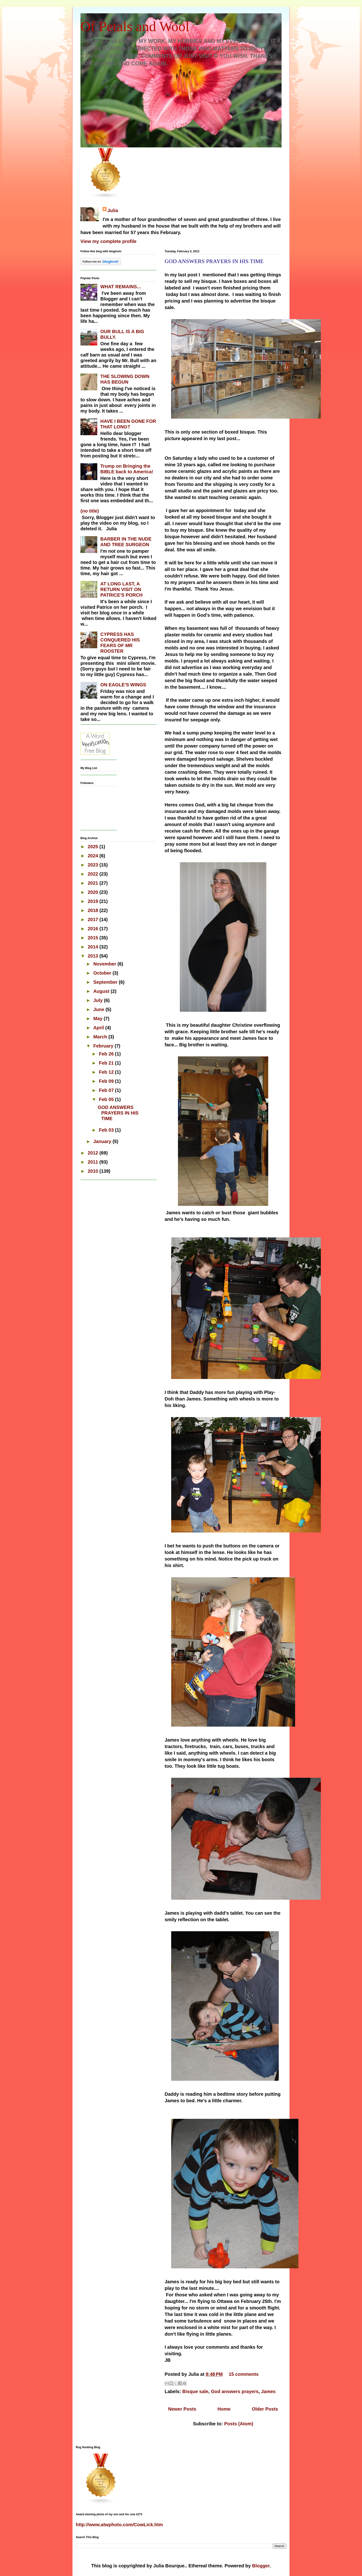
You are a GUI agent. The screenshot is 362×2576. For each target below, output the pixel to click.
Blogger (260, 2565)
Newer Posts (182, 2409)
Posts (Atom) (238, 2423)
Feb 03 (107, 1130)
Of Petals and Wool (134, 26)
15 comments (244, 2374)
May (98, 1018)
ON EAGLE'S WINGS (123, 684)
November (105, 963)
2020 (93, 892)
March (100, 1036)
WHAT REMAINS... (120, 286)
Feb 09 (107, 1081)
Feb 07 (107, 1090)
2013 (93, 955)
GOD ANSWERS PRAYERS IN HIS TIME (214, 261)
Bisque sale (195, 2391)
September (106, 982)
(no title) (89, 510)
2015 (93, 937)
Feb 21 (107, 1062)
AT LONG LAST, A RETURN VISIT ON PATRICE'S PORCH (121, 589)
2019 (93, 901)
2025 (93, 846)
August (102, 991)
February (104, 1045)
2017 (93, 919)
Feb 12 (107, 1072)
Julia (112, 210)
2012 (93, 1152)
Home (224, 2409)
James (268, 2391)
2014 (93, 946)
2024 (93, 855)
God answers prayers (234, 2391)
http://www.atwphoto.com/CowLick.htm (119, 2524)
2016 (93, 928)
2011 (93, 1162)
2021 (93, 883)
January (102, 1141)
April (99, 1027)
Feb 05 (107, 1099)
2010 (93, 1171)
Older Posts (265, 2409)
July (98, 1000)
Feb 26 (107, 1053)
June (99, 1009)
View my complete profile (108, 241)
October (102, 973)
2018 (93, 910)
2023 (93, 864)
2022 (93, 873)
